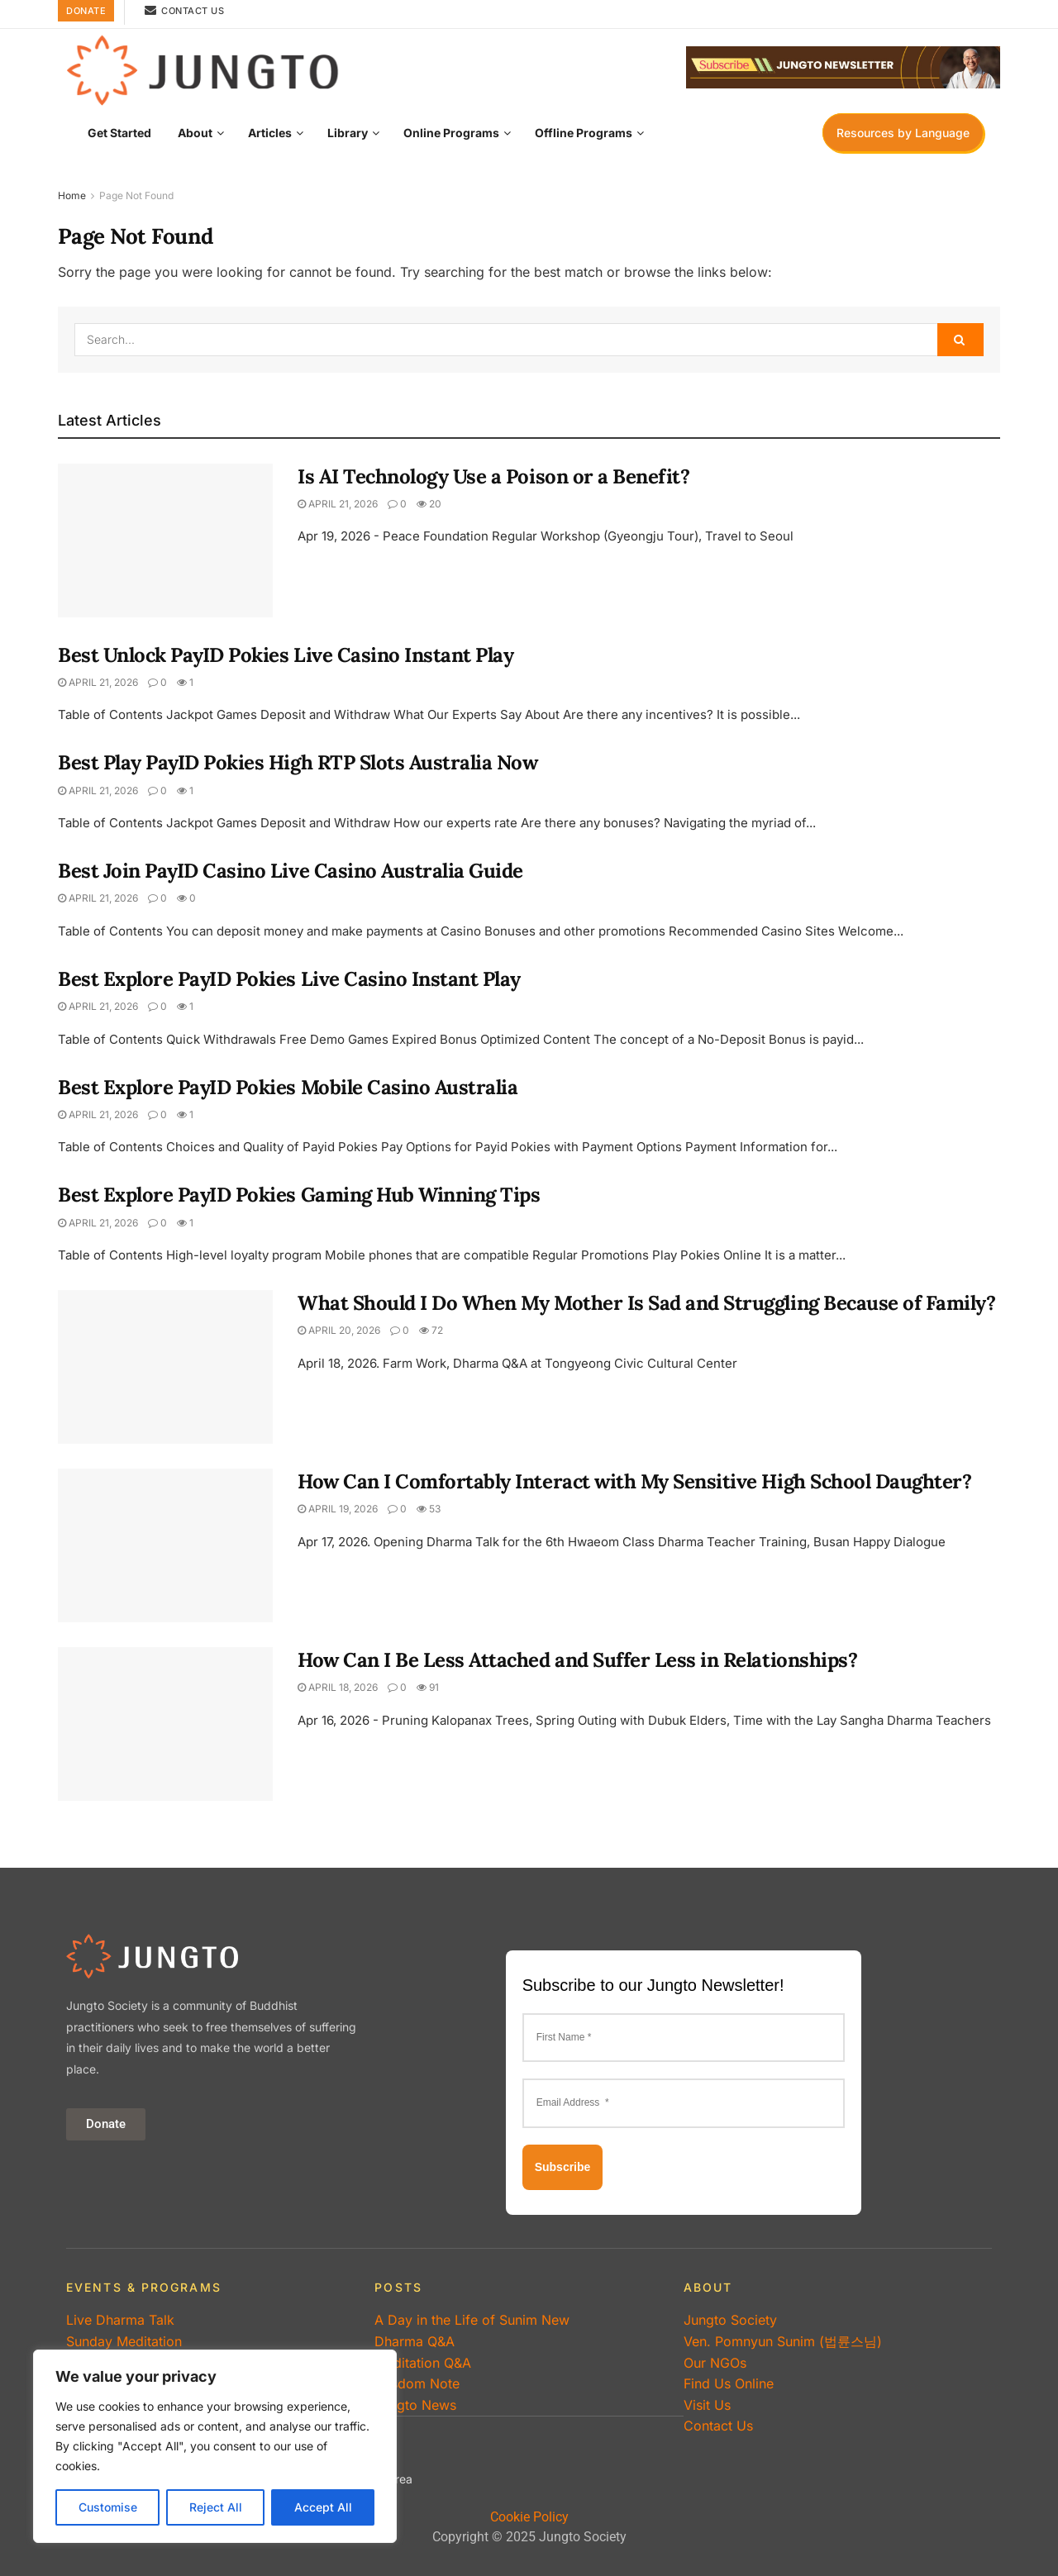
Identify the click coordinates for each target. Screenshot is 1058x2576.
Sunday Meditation (124, 2341)
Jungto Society (730, 2320)
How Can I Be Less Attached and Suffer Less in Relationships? (577, 1660)
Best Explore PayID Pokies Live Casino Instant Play (289, 979)
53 (429, 1508)
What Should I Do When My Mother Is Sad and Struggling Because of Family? (646, 1303)
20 (429, 504)
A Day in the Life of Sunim (472, 2320)
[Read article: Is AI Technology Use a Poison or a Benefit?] (165, 540)
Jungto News (415, 2405)
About (195, 133)
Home (72, 195)
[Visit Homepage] (203, 67)
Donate (86, 11)
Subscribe (563, 2167)
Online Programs (451, 133)
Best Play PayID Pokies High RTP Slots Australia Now (298, 762)
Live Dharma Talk (120, 2320)
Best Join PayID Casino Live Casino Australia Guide (290, 870)
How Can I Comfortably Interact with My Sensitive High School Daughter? (634, 1481)
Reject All (215, 2507)
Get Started (119, 133)
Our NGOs (715, 2363)
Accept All (323, 2507)
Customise (108, 2507)
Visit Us (707, 2405)
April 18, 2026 (338, 1687)
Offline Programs (583, 133)
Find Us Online (729, 2383)
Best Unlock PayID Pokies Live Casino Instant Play (285, 655)
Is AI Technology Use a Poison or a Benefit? (493, 476)
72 (431, 1330)
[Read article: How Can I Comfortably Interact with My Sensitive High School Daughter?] (165, 1545)
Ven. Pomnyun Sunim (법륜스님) (783, 2341)
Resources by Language (903, 133)
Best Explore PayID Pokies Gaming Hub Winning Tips (299, 1194)
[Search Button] (960, 339)
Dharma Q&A (414, 2341)
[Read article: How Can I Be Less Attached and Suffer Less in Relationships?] (165, 1724)
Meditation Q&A (422, 2363)
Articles (270, 133)
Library (347, 133)
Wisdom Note (417, 2383)
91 (428, 1687)
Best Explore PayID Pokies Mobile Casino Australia (287, 1087)
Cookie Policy (529, 2517)
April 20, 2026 (339, 1330)
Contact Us (184, 10)
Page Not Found (136, 195)
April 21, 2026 (338, 504)
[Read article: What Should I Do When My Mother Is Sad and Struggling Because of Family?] (165, 1367)
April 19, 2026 (338, 1508)
